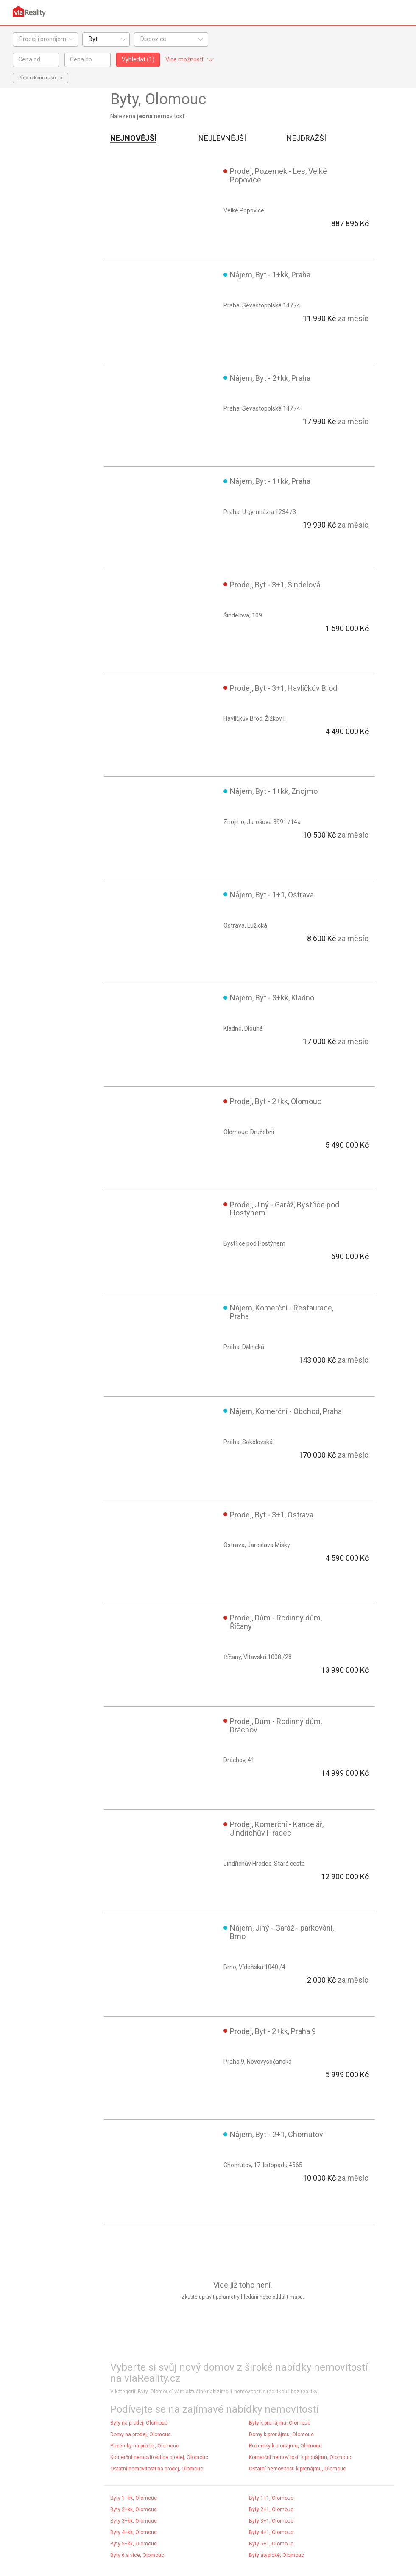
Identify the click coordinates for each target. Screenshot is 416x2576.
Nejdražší (306, 138)
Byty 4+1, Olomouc (271, 2532)
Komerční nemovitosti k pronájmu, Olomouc (300, 2457)
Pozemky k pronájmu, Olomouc (285, 2446)
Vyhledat (138, 59)
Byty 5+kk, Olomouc (133, 2544)
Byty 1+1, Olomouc (271, 2498)
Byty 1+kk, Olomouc (133, 2498)
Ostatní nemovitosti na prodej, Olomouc (156, 2469)
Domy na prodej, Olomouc (140, 2434)
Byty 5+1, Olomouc (271, 2544)
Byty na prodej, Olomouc (139, 2423)
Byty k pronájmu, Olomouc (279, 2423)
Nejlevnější (222, 138)
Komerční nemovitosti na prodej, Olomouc (159, 2457)
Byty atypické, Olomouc (276, 2555)
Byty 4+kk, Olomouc (133, 2532)
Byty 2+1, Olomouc (271, 2509)
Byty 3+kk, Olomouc (133, 2521)
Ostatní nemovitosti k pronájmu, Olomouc (297, 2469)
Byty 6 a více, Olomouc (137, 2555)
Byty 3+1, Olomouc (271, 2521)
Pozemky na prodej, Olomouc (144, 2446)
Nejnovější (133, 138)
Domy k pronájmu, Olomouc (281, 2434)
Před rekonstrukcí (38, 78)
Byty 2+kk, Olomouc (133, 2509)
